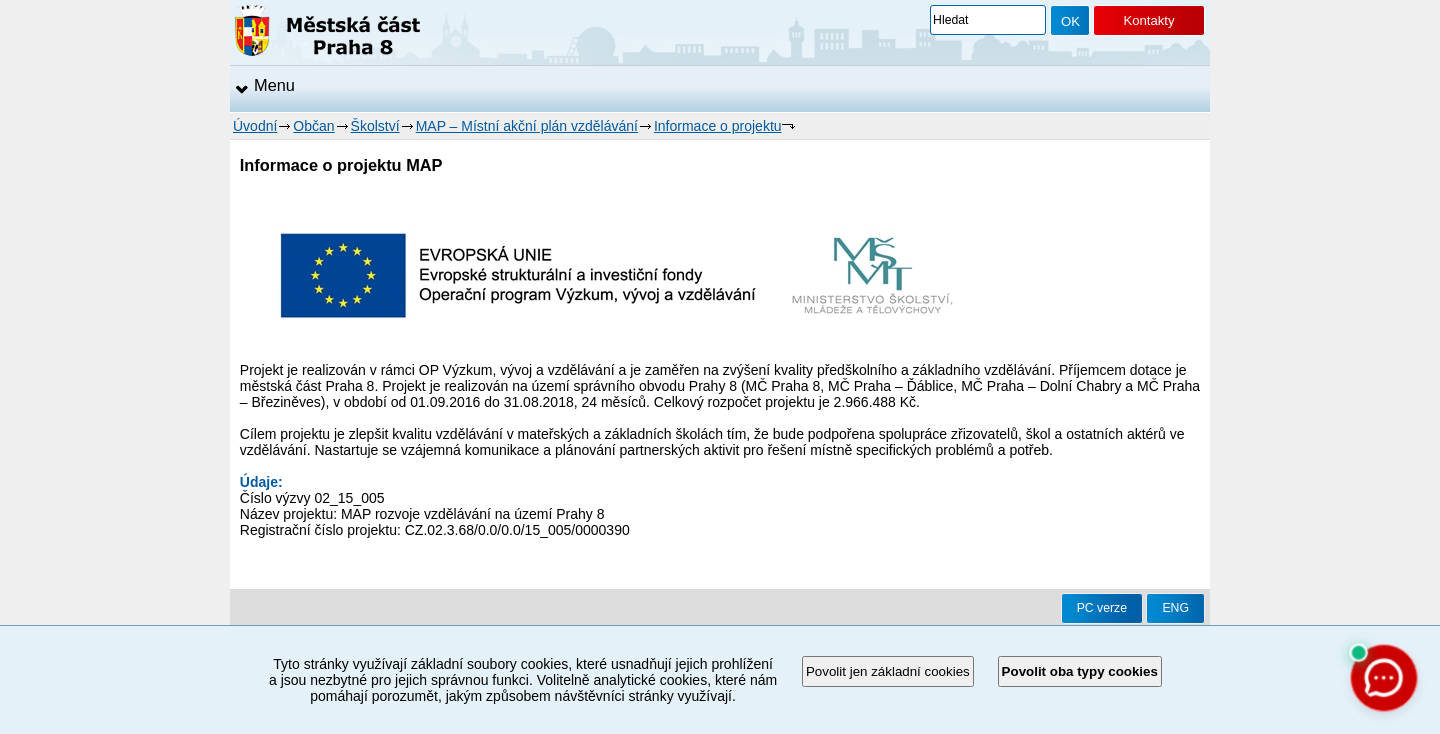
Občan (313, 126)
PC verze (1102, 608)
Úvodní (255, 126)
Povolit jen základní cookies (888, 671)
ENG (1175, 608)
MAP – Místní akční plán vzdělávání (527, 126)
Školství (375, 126)
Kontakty (1148, 20)
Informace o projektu (718, 126)
